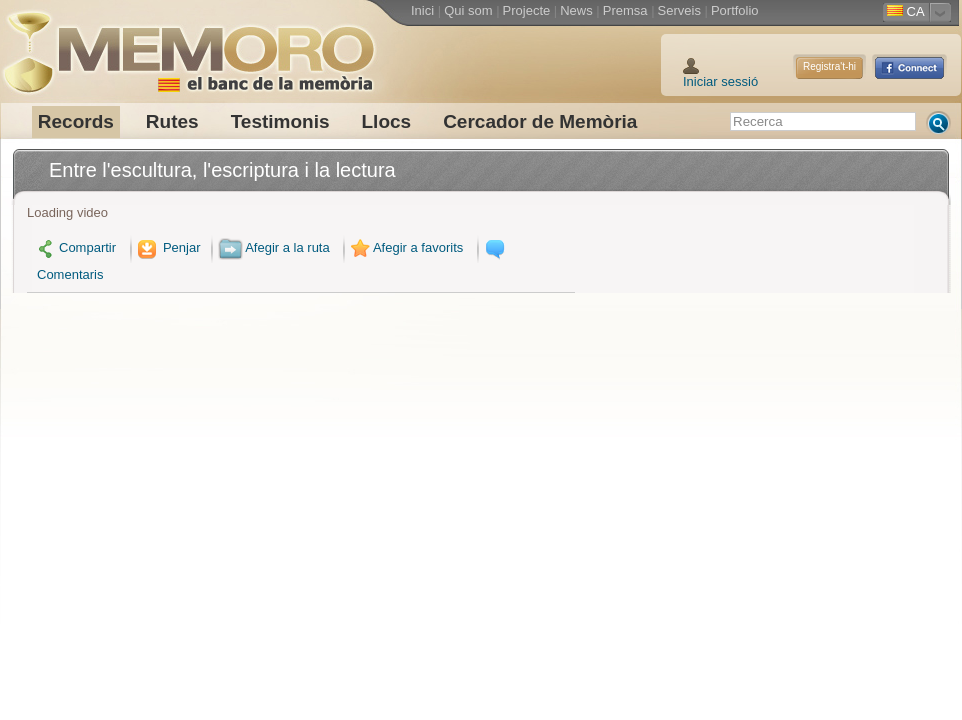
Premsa (625, 10)
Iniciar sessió (720, 81)
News (576, 10)
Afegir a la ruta (274, 247)
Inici (422, 10)
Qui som (468, 10)
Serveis (679, 10)
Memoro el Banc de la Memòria (188, 45)
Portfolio (735, 10)
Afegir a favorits (405, 247)
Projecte (527, 10)
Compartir (76, 247)
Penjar (167, 247)
